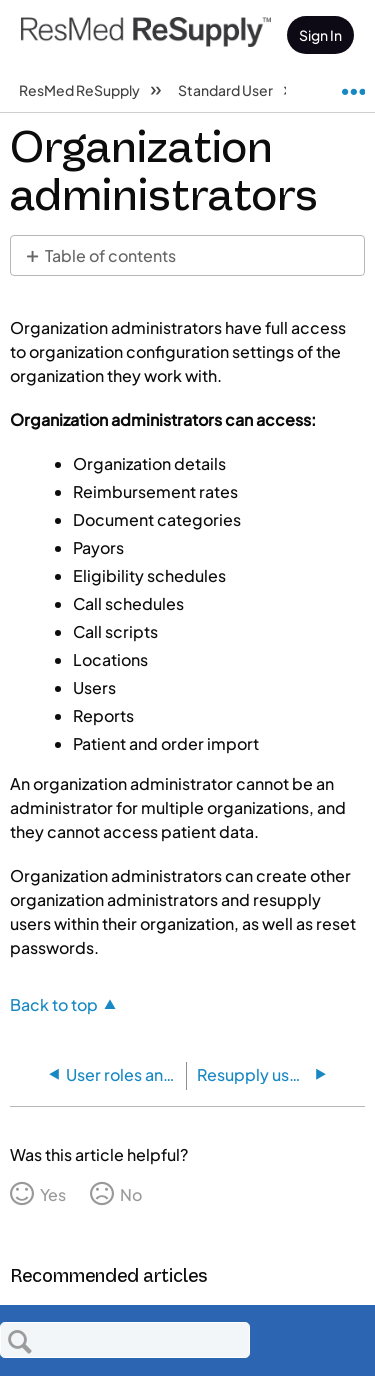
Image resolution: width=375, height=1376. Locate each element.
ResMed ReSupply (80, 90)
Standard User (226, 90)
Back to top (54, 1004)
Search (20, 1341)
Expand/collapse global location (353, 84)
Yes (53, 1194)
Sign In (320, 35)
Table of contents (110, 255)
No (131, 1194)
